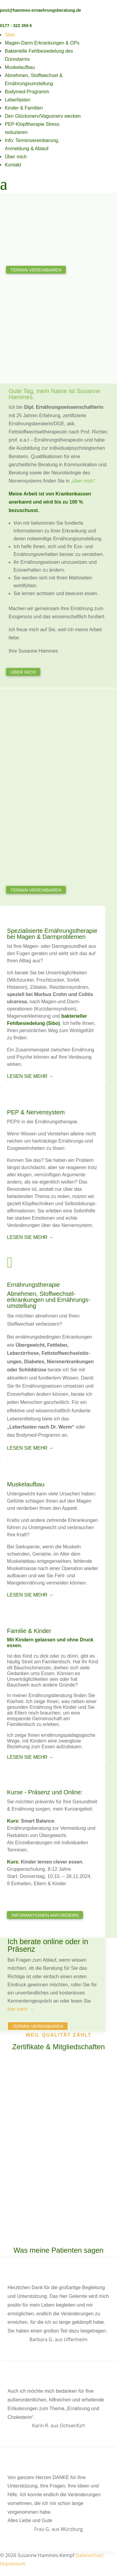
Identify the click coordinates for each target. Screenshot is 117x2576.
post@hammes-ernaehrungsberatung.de (40, 10)
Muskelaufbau (20, 67)
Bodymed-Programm (27, 91)
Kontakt (13, 164)
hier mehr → (21, 2009)
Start (10, 34)
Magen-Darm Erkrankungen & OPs (42, 42)
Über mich (16, 156)
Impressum (12, 2563)
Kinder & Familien (24, 107)
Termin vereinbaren (36, 269)
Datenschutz (89, 2555)
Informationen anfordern (45, 1915)
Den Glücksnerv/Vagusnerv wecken (43, 116)
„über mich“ (83, 480)
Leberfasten (17, 99)
